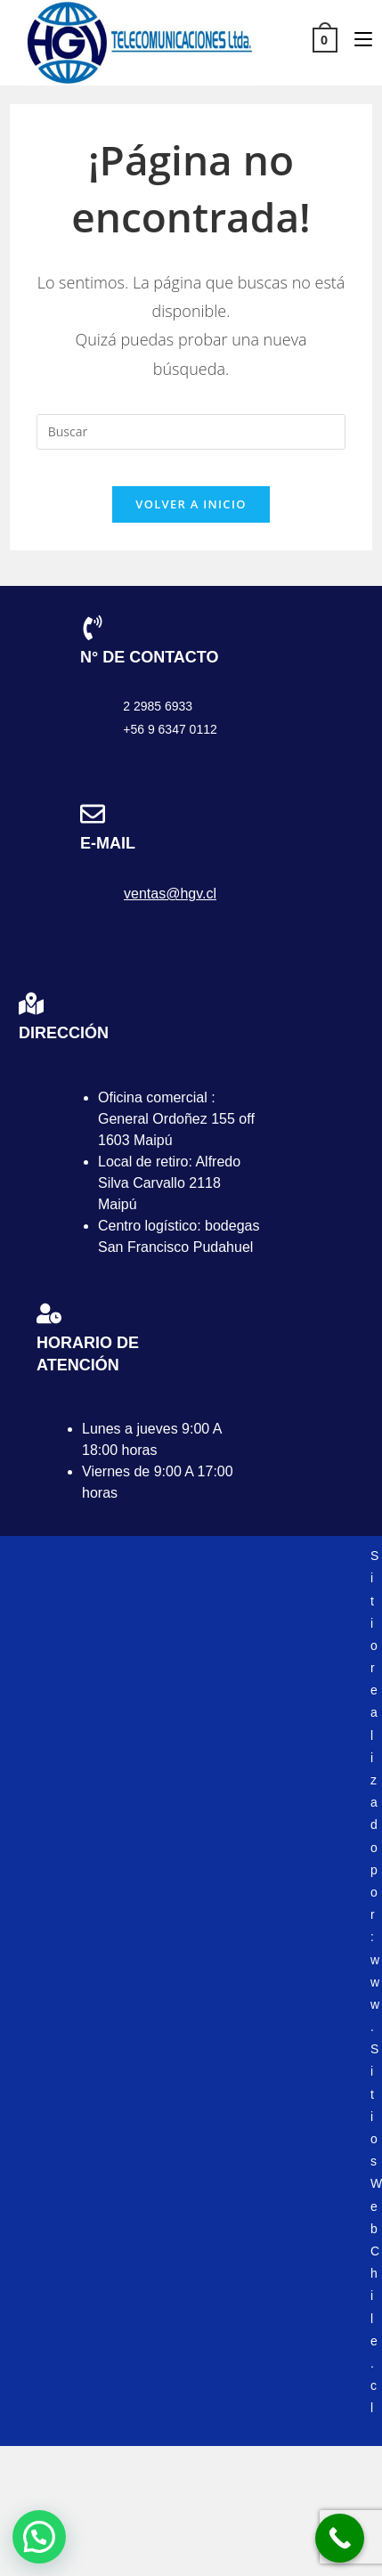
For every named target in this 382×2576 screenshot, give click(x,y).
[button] (39, 2537)
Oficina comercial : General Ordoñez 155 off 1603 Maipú (176, 1119)
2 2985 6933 (157, 706)
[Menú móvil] (356, 38)
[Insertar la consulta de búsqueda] (191, 432)
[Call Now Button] (339, 2538)
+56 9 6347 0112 (170, 729)
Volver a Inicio (190, 504)
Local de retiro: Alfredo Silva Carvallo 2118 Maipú (169, 1183)
